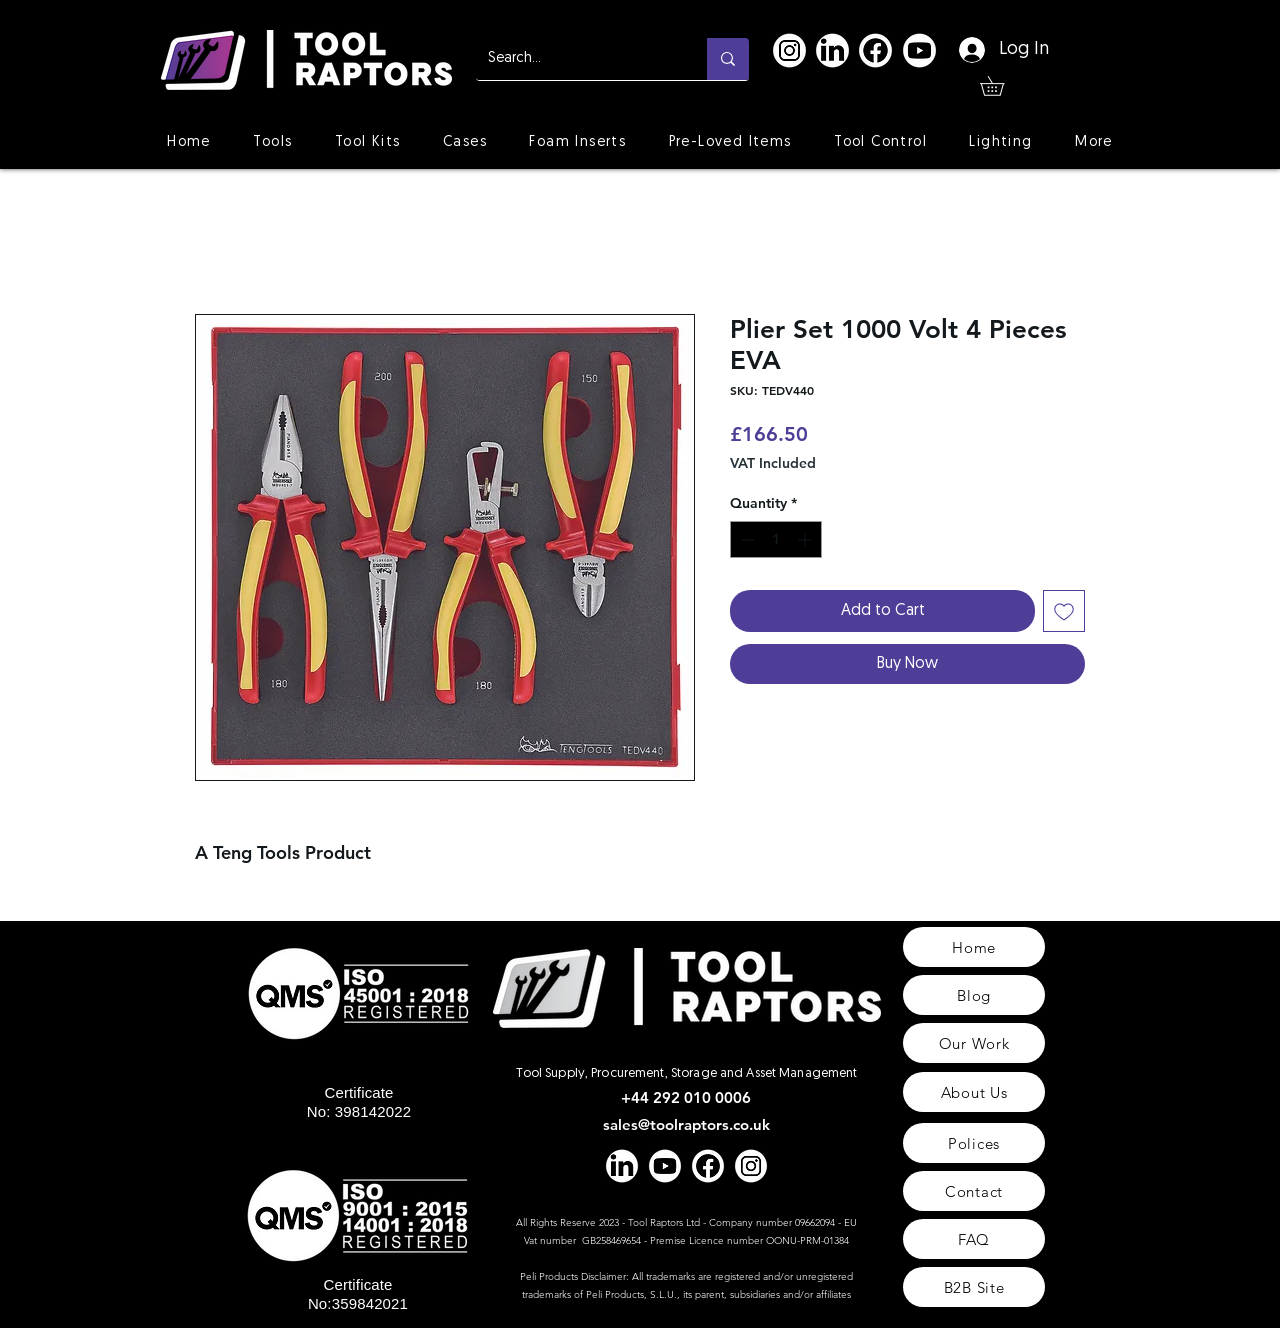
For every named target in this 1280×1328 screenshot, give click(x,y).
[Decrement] (745, 539)
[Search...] (576, 59)
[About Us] (974, 1092)
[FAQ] (974, 1239)
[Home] (974, 947)
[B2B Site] (974, 1287)
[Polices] (974, 1143)
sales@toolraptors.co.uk (686, 1124)
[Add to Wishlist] (1064, 611)
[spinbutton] (776, 539)
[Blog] (974, 995)
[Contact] (974, 1191)
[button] (1001, 86)
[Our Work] (974, 1043)
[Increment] (806, 539)
